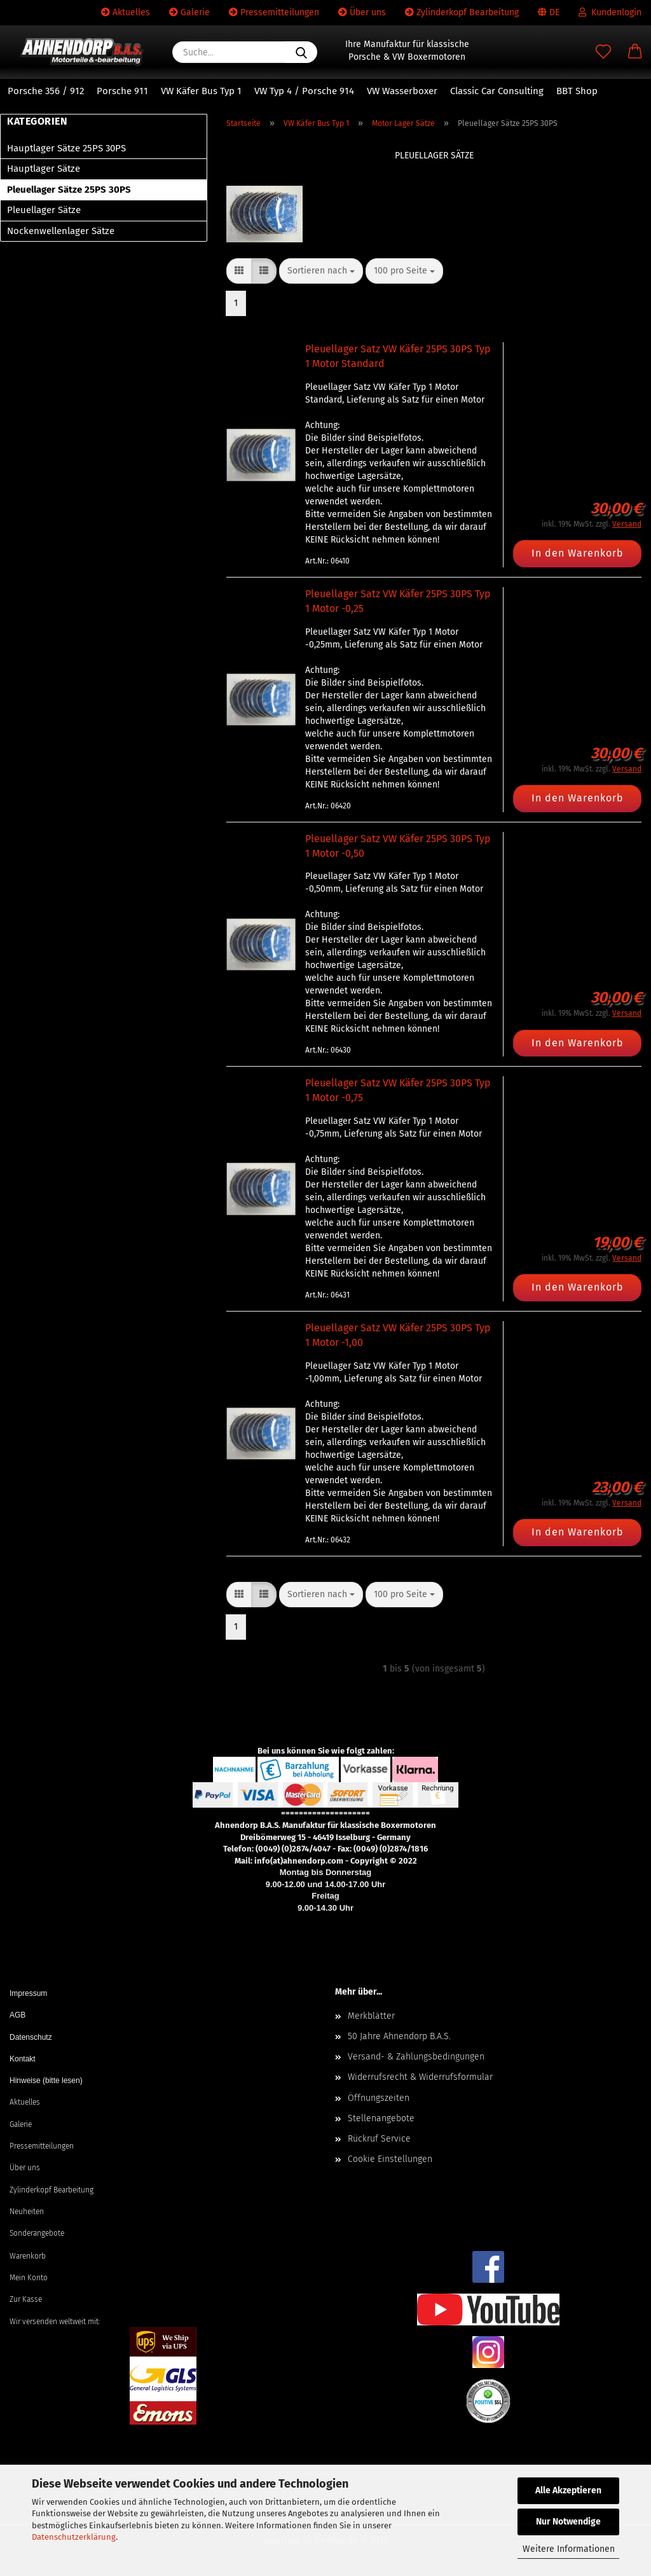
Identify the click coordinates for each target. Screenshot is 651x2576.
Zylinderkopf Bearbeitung (462, 12)
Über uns (362, 12)
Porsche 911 (122, 91)
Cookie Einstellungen (390, 2159)
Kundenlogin (610, 12)
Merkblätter (371, 2016)
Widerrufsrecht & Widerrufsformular (420, 2077)
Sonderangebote (37, 2233)
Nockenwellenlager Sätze (60, 231)
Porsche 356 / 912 (46, 91)
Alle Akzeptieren (568, 2490)
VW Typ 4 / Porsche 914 (304, 91)
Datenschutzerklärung (74, 2537)
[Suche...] (301, 52)
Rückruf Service (379, 2138)
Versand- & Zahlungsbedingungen (416, 2056)
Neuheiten (27, 2211)
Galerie (189, 12)
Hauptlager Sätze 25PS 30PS (66, 148)
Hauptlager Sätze (43, 168)
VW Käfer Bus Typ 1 (201, 91)
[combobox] (321, 271)
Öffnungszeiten (378, 2098)
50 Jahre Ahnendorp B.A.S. (399, 2036)
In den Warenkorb (577, 553)
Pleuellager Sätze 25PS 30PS (69, 189)
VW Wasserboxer (402, 91)
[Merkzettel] (603, 52)
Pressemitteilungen (274, 12)
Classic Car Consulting (497, 91)
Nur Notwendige (568, 2521)
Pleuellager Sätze (44, 210)
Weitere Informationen (569, 2549)
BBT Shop (577, 91)
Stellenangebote (381, 2118)
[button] (635, 52)
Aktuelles (125, 12)
